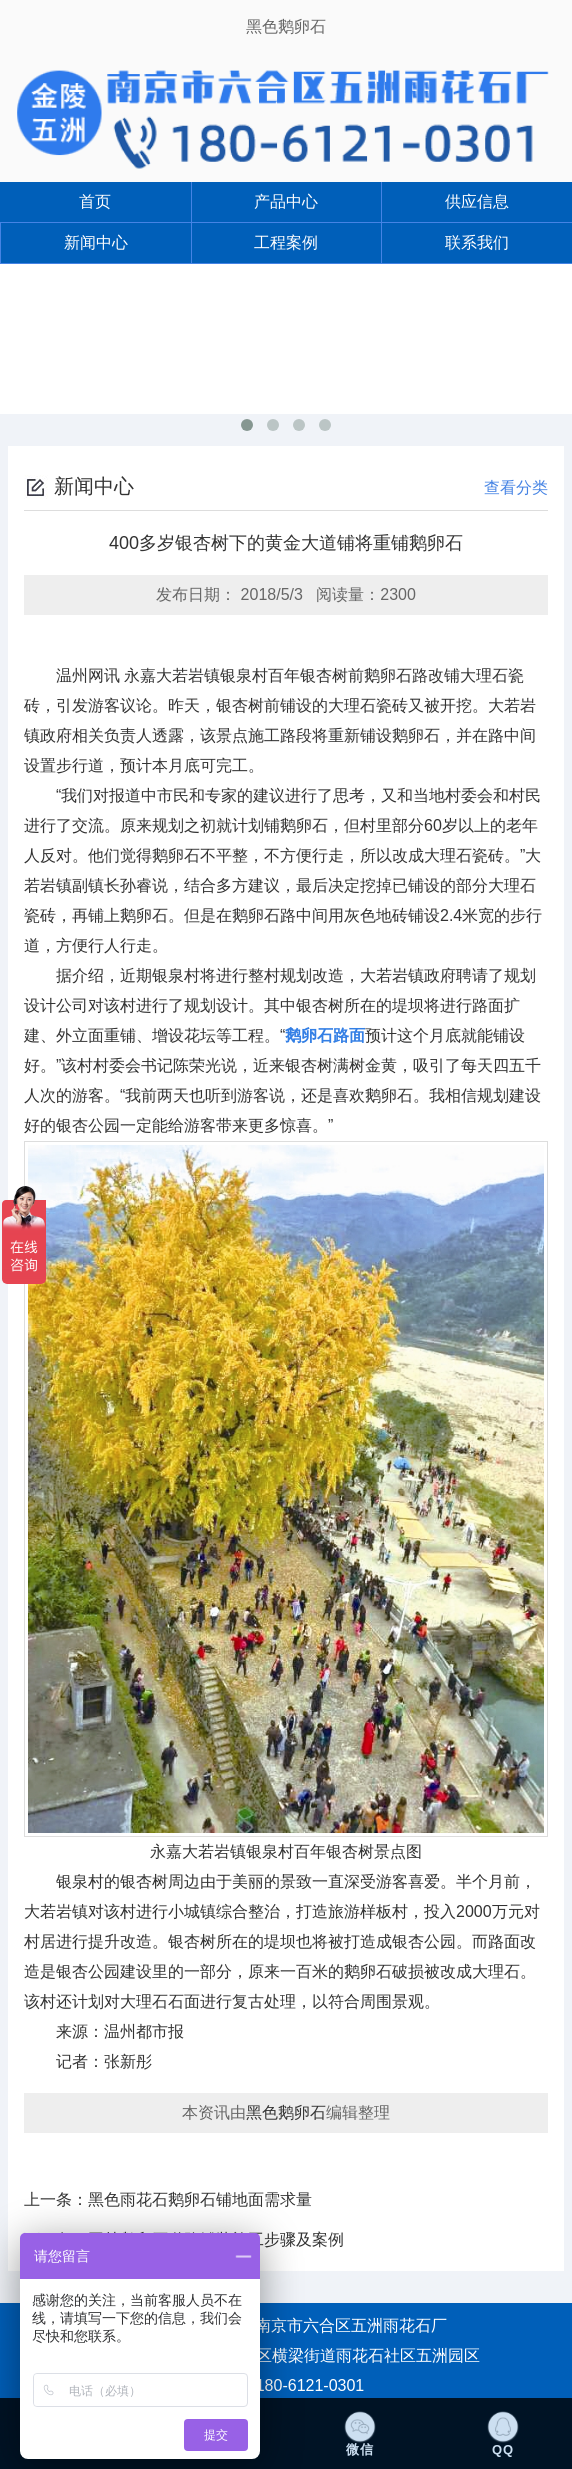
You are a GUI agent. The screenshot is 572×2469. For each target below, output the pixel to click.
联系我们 (477, 242)
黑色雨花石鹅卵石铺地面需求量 (200, 2199)
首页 (95, 201)
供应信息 (477, 201)
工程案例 (286, 242)
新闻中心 (96, 242)
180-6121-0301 (310, 2385)
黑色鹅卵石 (286, 26)
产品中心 (286, 201)
